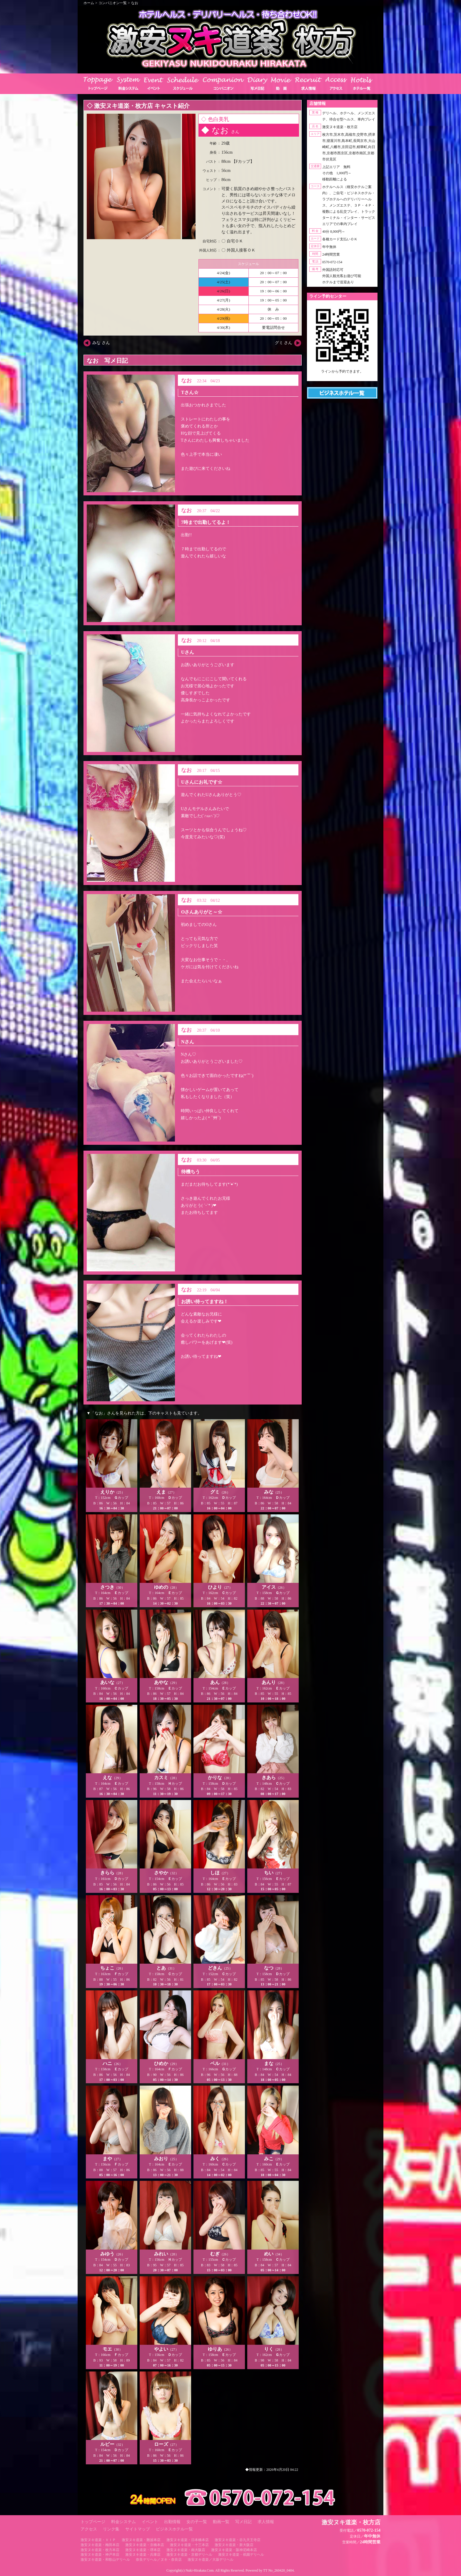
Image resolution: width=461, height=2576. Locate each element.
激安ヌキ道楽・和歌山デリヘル (105, 2559)
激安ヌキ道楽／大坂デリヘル (210, 2559)
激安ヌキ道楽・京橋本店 (144, 2545)
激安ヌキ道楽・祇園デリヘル (241, 2554)
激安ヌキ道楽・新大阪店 (234, 2545)
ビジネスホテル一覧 (174, 2529)
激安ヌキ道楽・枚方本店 (100, 2550)
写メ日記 (243, 2522)
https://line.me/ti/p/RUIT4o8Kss (342, 376)
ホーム (88, 3)
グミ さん (284, 343)
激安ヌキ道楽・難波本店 (141, 2540)
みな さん (101, 343)
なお (134, 3)
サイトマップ (137, 2529)
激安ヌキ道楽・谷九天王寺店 (237, 2540)
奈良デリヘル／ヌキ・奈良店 (159, 2559)
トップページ (93, 2522)
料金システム (123, 2522)
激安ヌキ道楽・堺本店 (143, 2550)
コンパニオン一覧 (112, 3)
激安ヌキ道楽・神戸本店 (100, 2554)
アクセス (89, 2529)
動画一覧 (221, 2522)
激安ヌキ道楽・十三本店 (189, 2545)
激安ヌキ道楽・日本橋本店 (187, 2540)
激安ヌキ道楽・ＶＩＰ (98, 2540)
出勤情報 (172, 2522)
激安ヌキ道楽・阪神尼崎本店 (234, 2550)
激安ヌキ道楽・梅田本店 (100, 2545)
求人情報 (266, 2522)
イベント (150, 2522)
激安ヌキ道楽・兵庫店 (143, 2554)
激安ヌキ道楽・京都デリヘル (189, 2554)
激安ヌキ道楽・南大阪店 (185, 2550)
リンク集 (111, 2529)
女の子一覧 (196, 2522)
